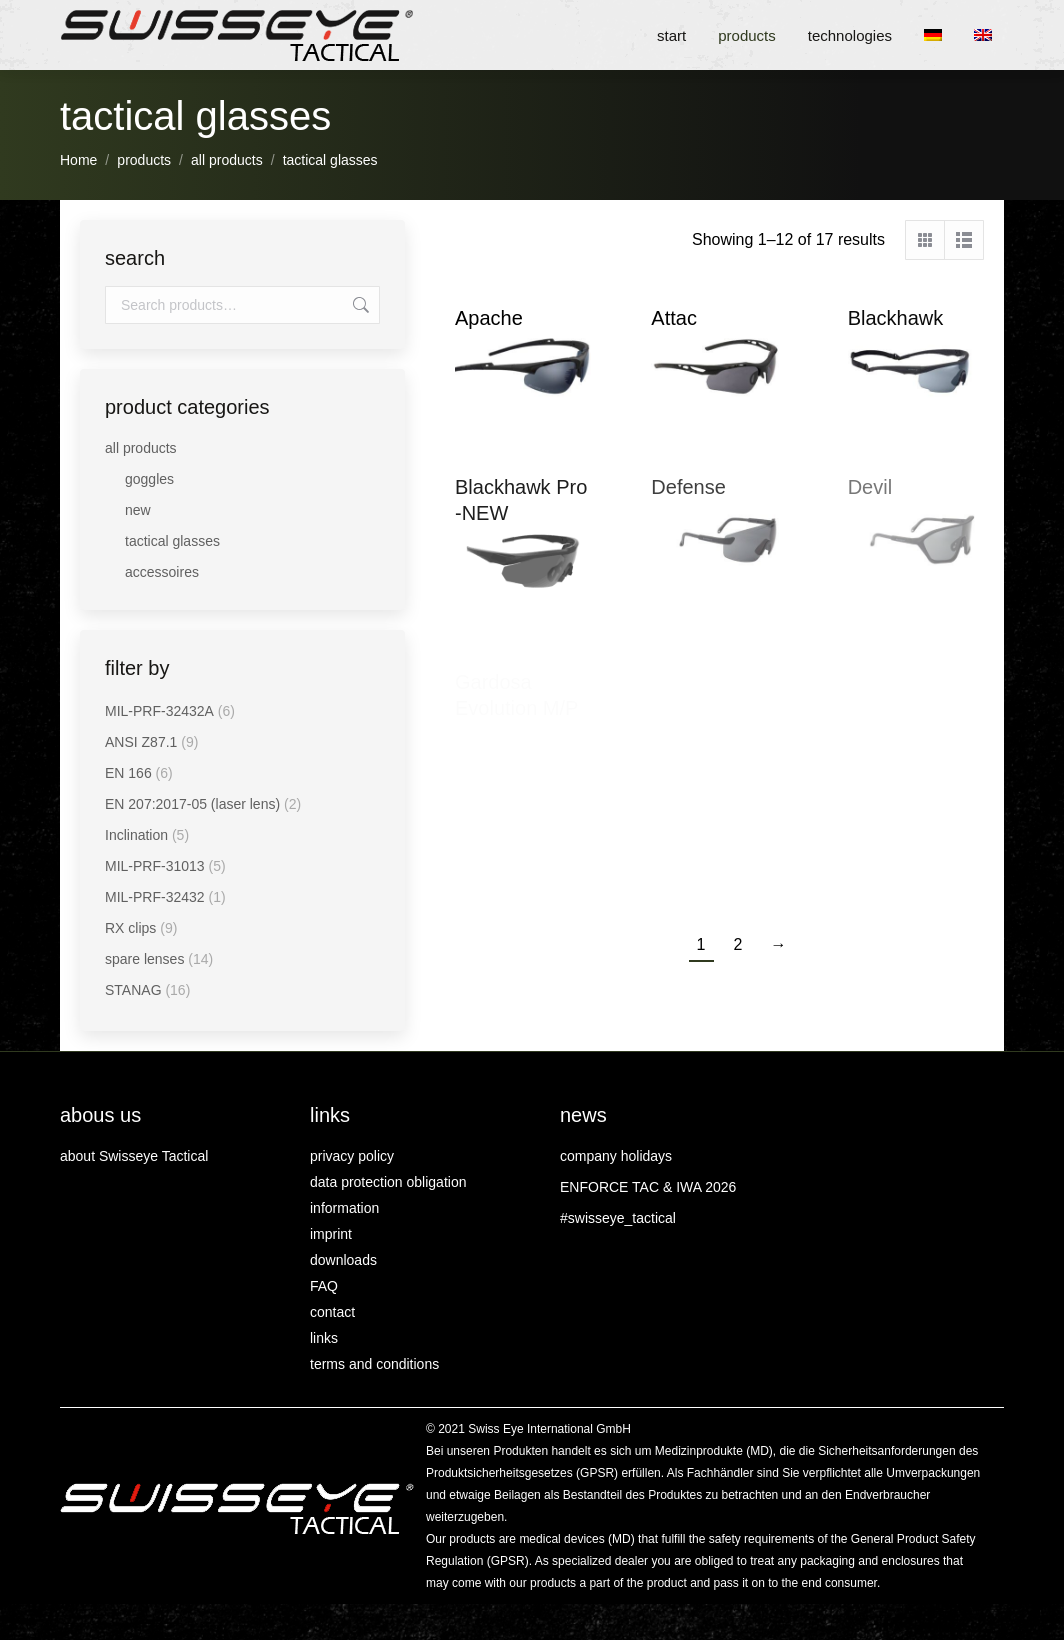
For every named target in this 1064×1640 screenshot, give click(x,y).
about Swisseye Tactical (134, 1156)
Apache (489, 318)
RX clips (130, 928)
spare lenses (144, 959)
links (324, 1338)
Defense (688, 487)
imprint (331, 1234)
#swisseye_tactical (618, 1218)
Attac (674, 318)
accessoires (162, 572)
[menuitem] (939, 35)
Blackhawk (896, 318)
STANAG (133, 990)
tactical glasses (172, 541)
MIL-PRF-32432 (155, 897)
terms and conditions (374, 1364)
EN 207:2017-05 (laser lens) (192, 804)
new (138, 510)
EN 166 (128, 773)
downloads (343, 1260)
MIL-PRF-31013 (155, 866)
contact (332, 1312)
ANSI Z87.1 (141, 742)
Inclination (136, 835)
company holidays (616, 1156)
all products (141, 448)
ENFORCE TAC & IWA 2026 (648, 1187)
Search (359, 305)
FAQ (324, 1286)
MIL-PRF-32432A (159, 711)
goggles (149, 479)
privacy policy (352, 1156)
